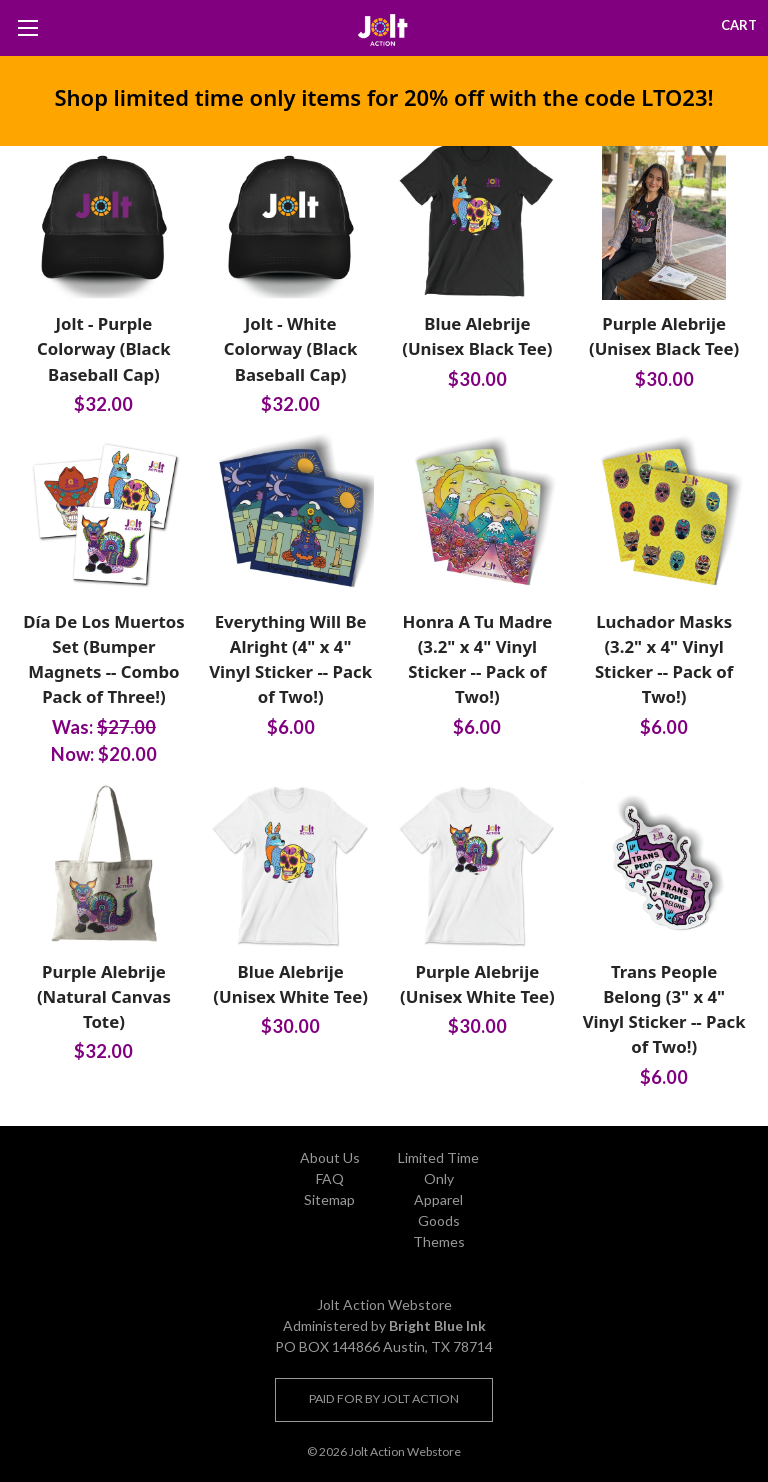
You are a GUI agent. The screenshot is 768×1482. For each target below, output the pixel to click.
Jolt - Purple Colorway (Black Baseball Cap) (104, 348)
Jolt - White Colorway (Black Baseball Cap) (291, 348)
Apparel (438, 1199)
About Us (330, 1157)
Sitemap (329, 1199)
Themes (439, 1241)
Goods (439, 1220)
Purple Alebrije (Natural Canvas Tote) (104, 996)
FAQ (330, 1178)
